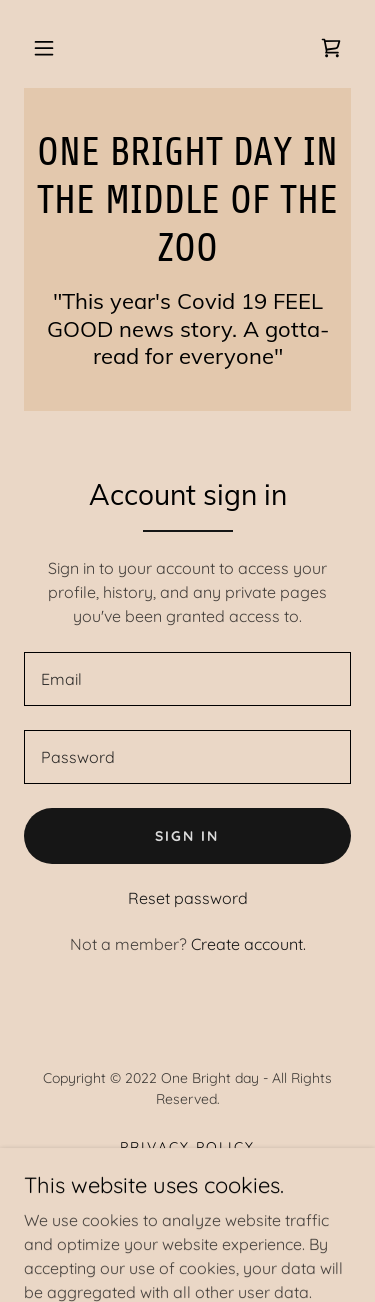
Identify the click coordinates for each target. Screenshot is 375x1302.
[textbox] (187, 679)
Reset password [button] (188, 898)
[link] (331, 48)
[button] (44, 48)
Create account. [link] (248, 944)
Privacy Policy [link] (187, 1147)
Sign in (187, 836)
